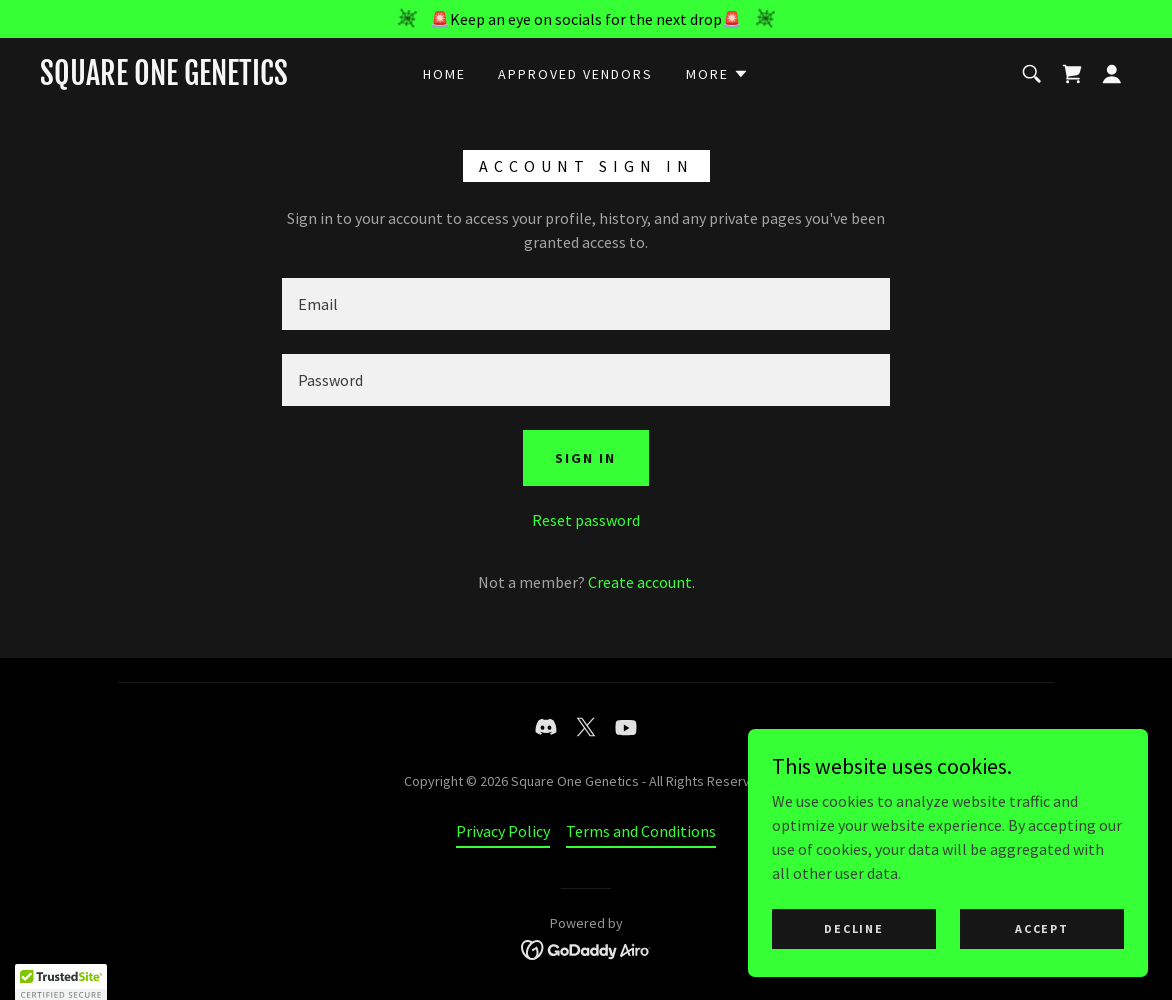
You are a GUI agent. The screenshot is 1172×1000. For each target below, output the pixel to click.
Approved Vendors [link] (575, 74)
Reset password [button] (586, 520)
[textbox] (586, 304)
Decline (853, 928)
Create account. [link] (641, 582)
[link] (164, 79)
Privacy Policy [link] (503, 831)
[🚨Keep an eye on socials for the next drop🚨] (586, 19)
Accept (1041, 928)
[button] (717, 74)
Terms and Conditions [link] (641, 831)
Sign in (585, 458)
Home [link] (444, 74)
